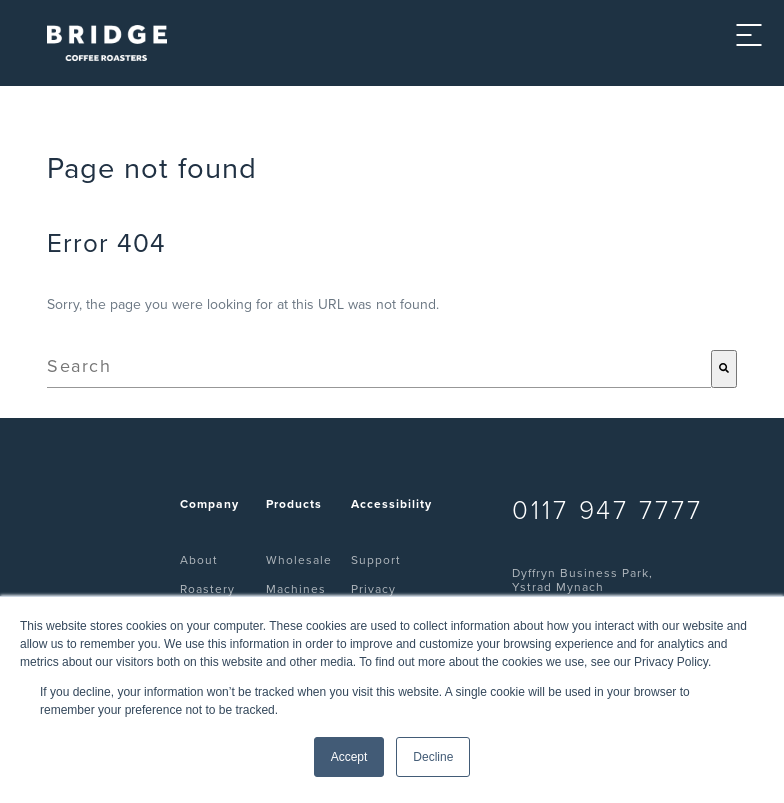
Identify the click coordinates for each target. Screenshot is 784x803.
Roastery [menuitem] (207, 589)
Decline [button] (433, 757)
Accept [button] (349, 757)
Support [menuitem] (376, 560)
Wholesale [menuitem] (299, 560)
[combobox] (379, 369)
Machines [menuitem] (296, 589)
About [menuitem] (199, 560)
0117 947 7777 (607, 510)
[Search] (724, 369)
